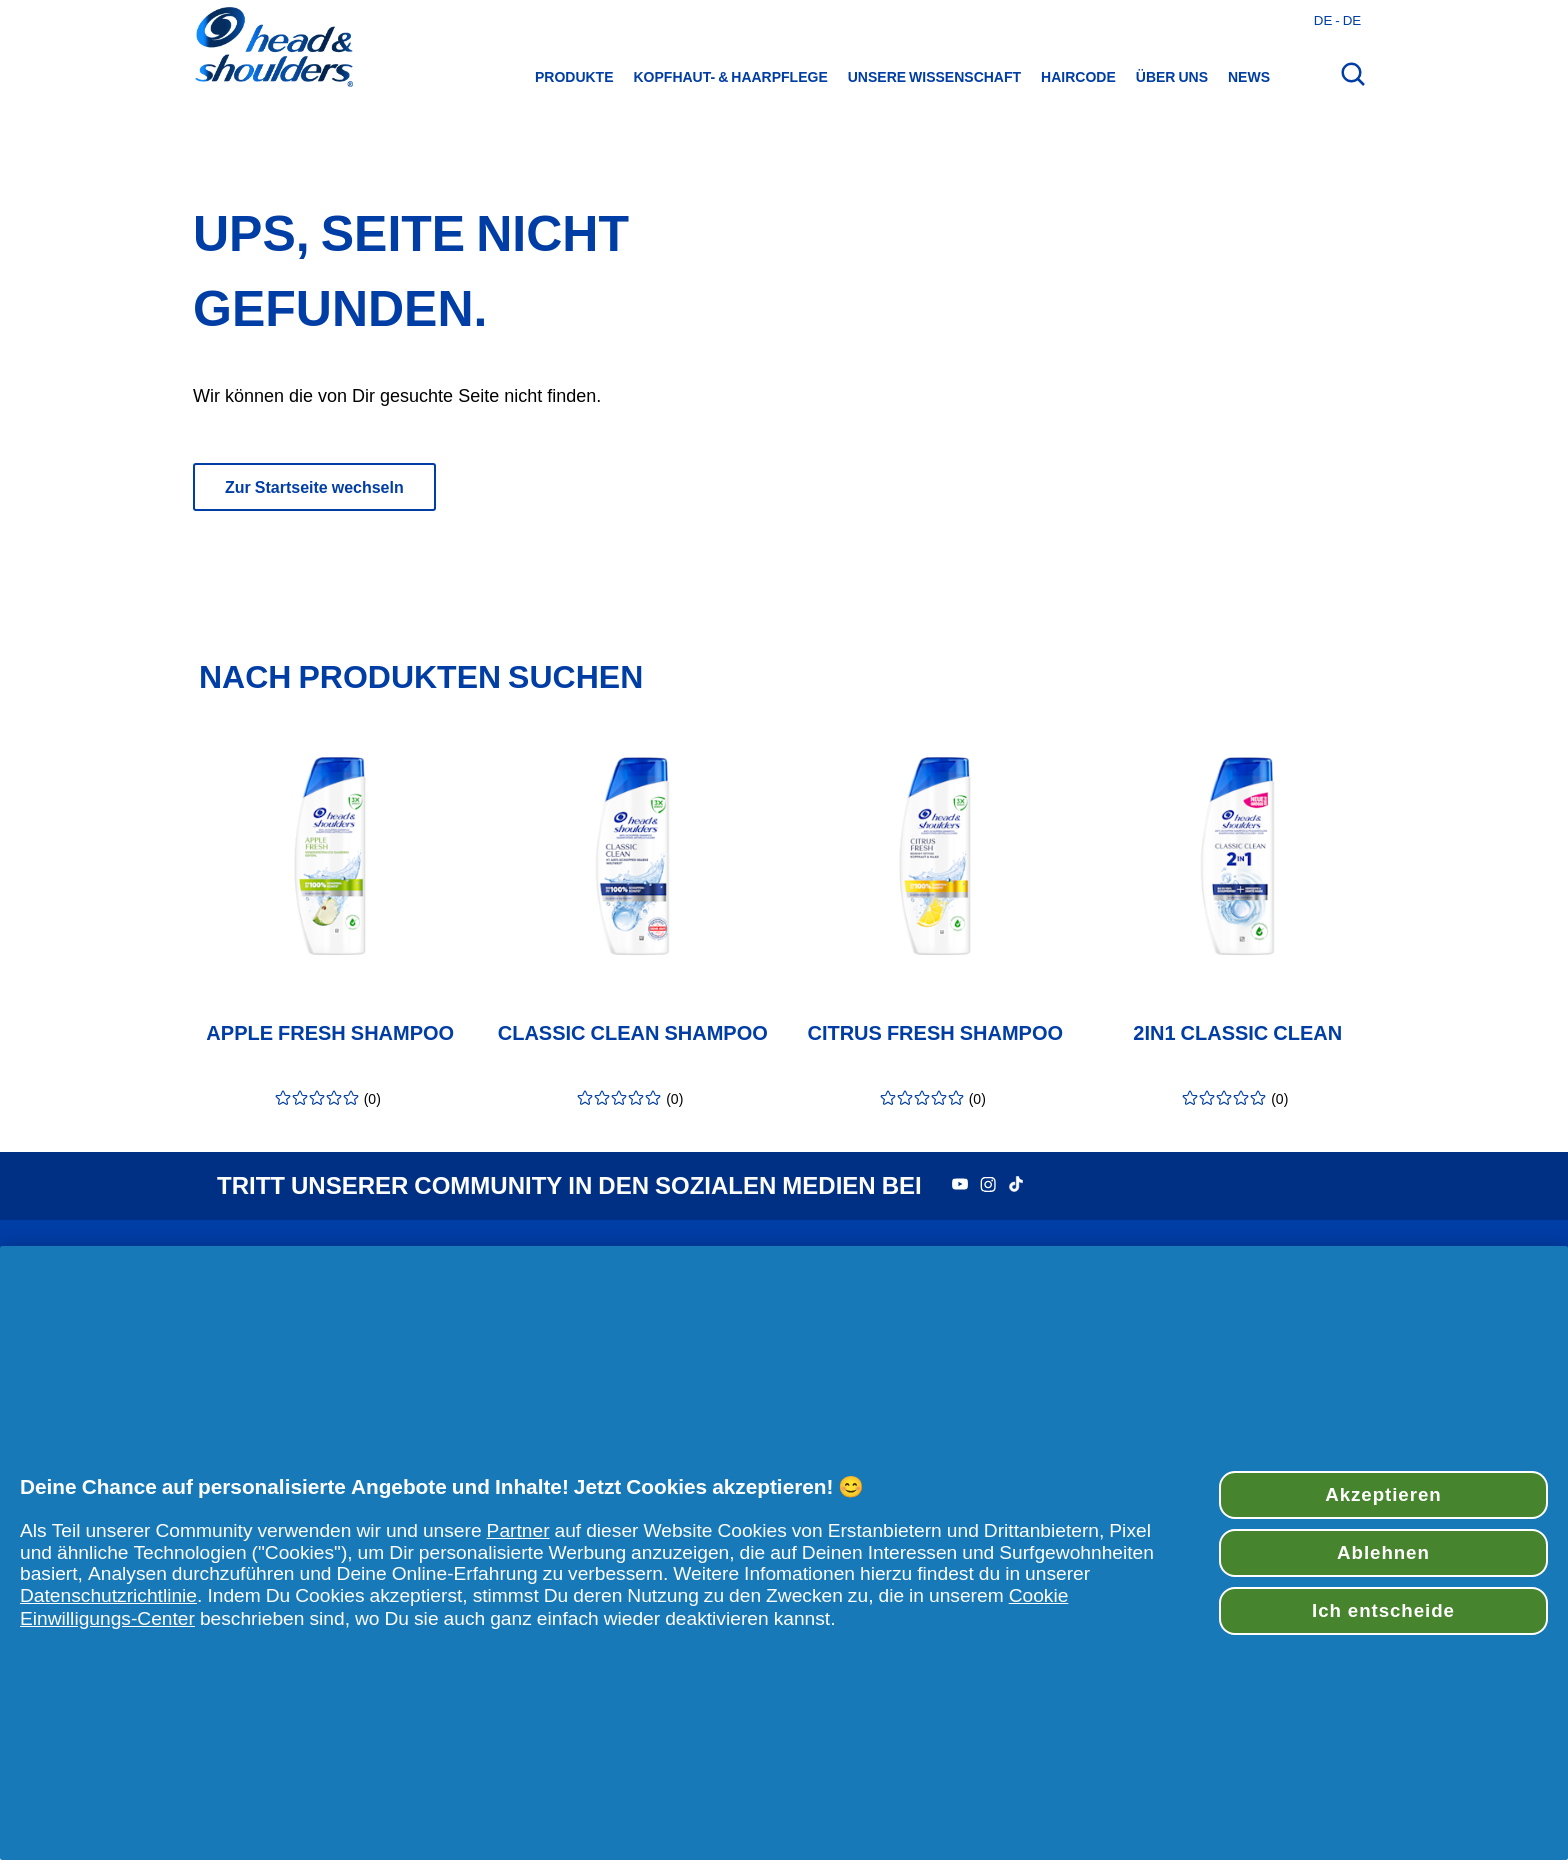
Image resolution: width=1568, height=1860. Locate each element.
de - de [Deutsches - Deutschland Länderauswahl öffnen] (1337, 20)
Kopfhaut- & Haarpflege (731, 77)
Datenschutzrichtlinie (108, 1595)
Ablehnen (1383, 1552)
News (1249, 77)
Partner (518, 1530)
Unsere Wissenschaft (934, 77)
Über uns (1172, 77)
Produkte (574, 77)
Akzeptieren (1383, 1494)
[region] (784, 1553)
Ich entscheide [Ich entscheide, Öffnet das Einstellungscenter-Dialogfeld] (1383, 1610)
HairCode (1078, 77)
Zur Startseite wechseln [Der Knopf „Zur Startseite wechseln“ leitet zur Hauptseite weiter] (314, 487)
